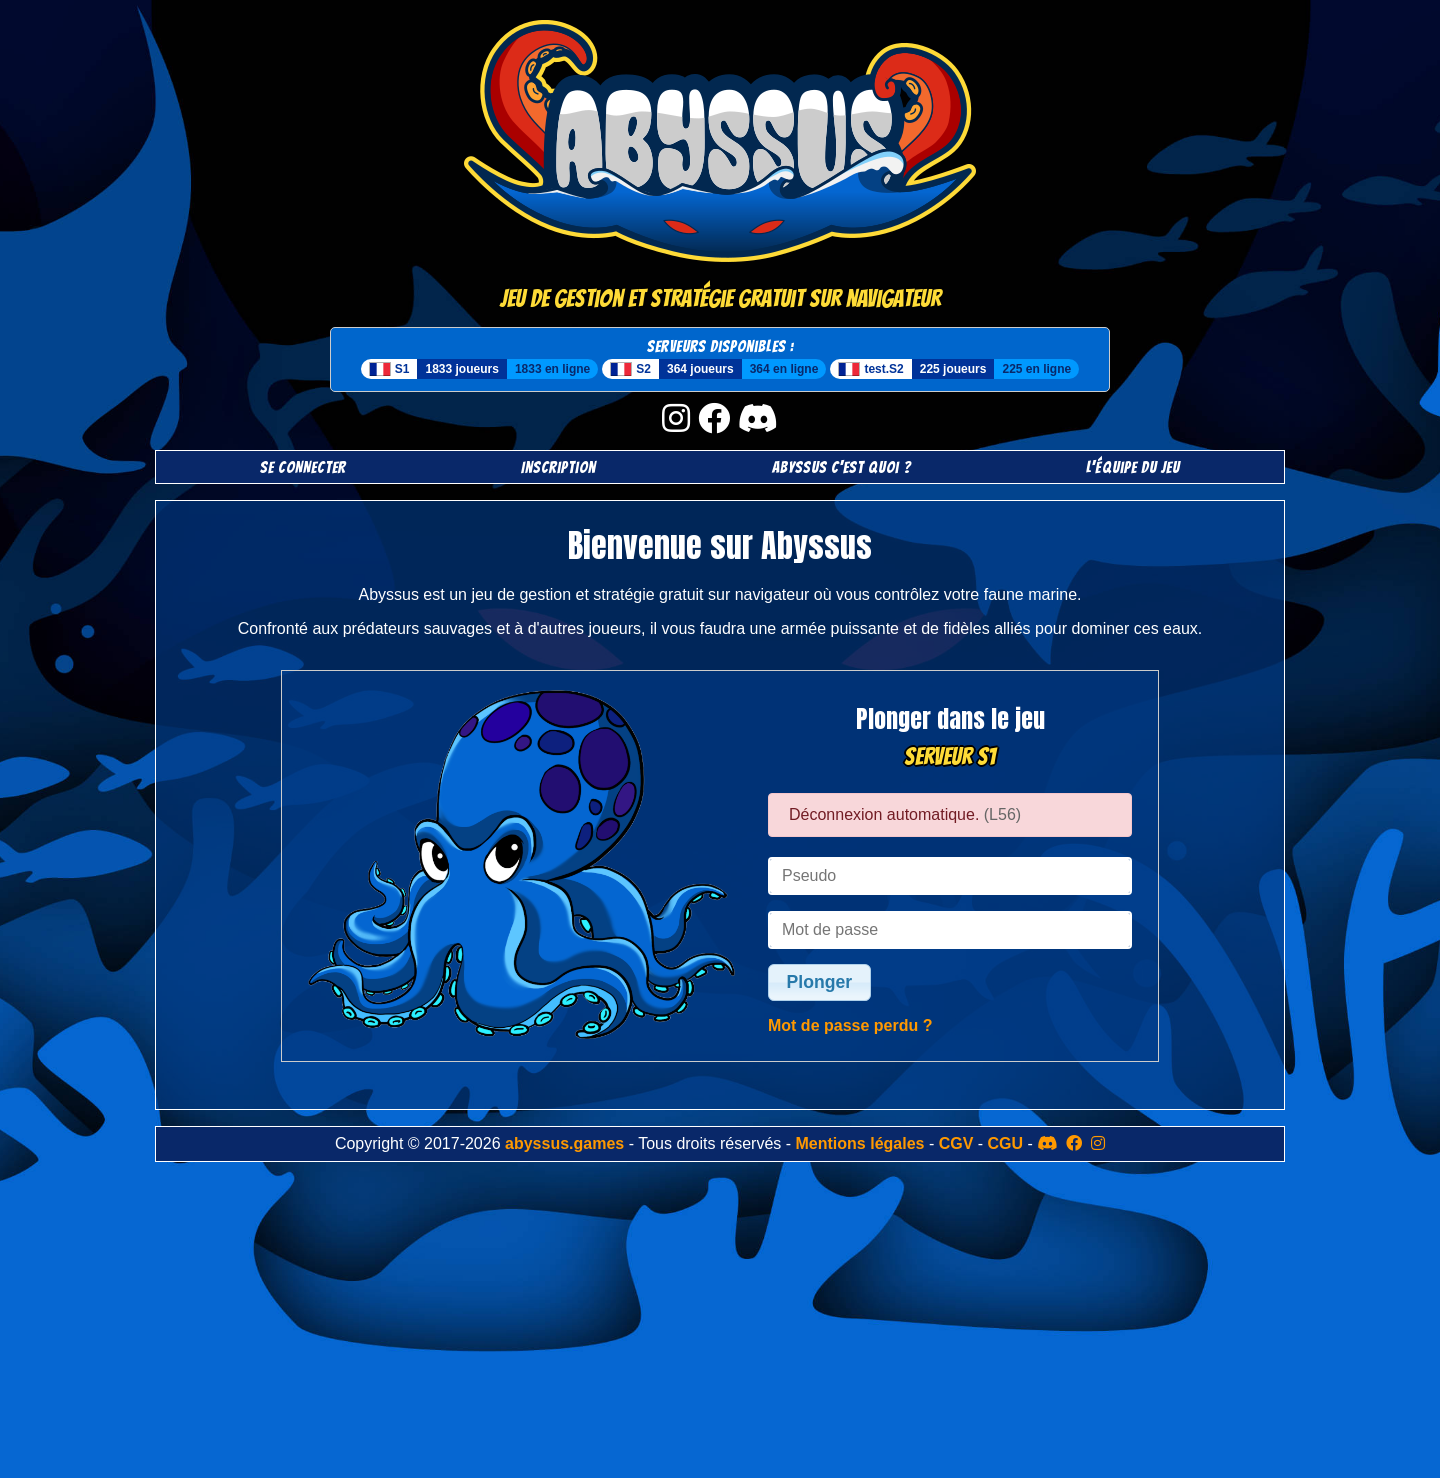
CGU (1006, 1143)
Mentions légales (860, 1143)
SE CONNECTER (303, 467)
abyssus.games (564, 1143)
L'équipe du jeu (1133, 467)
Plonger (820, 982)
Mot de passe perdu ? (850, 1025)
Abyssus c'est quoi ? (841, 467)
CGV (956, 1143)
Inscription (558, 467)
